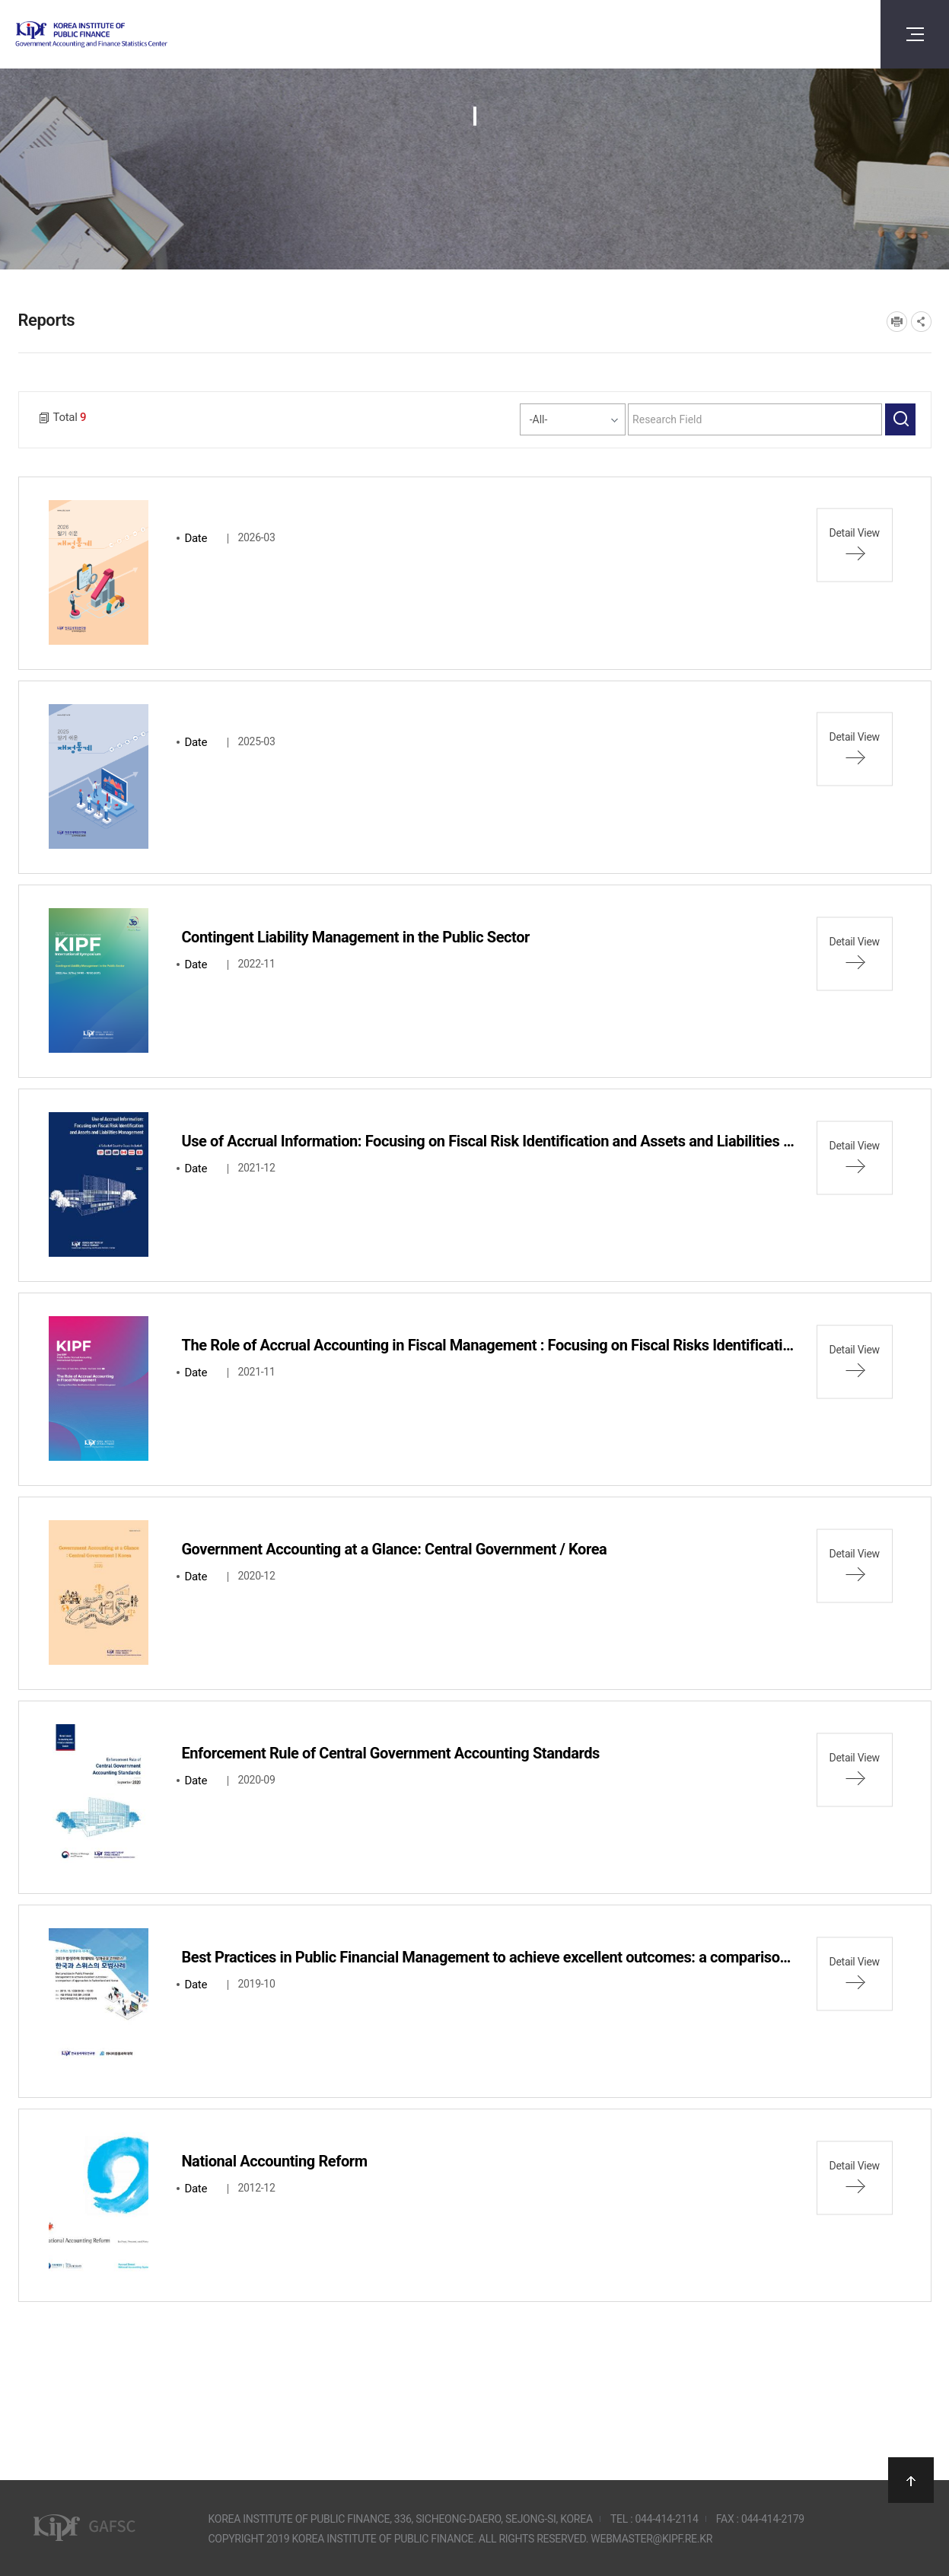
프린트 (897, 321)
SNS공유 (921, 321)
